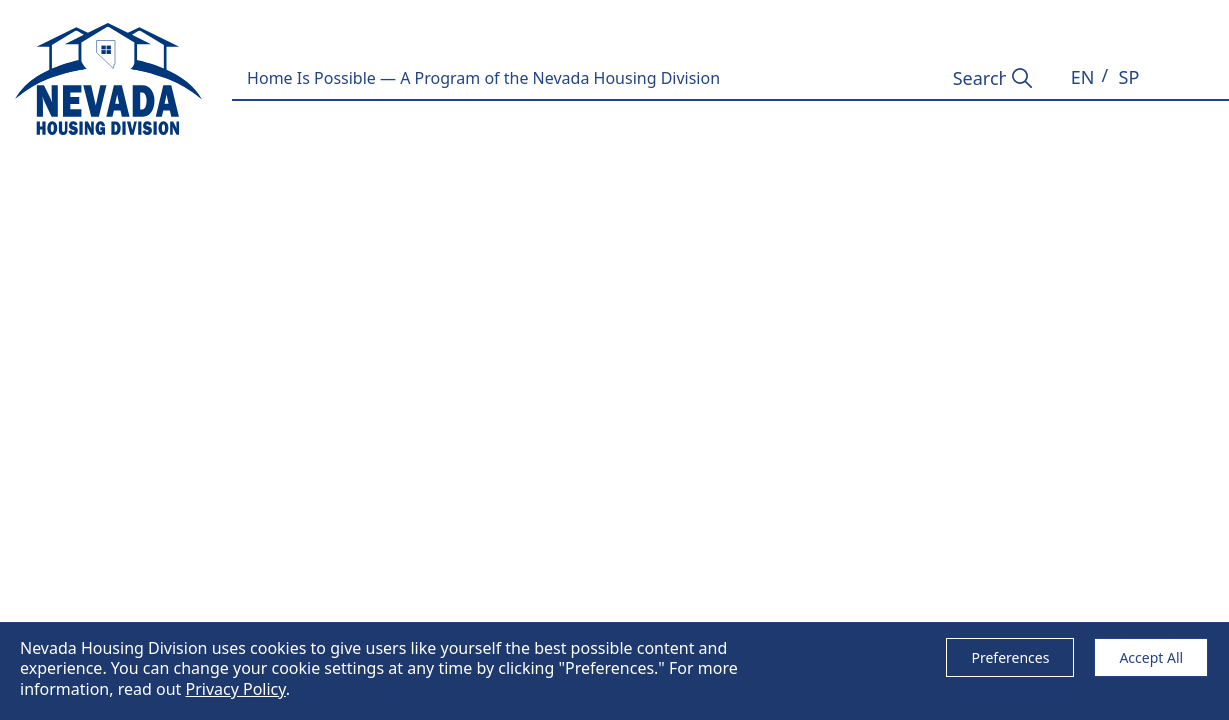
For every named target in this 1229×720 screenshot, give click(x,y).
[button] (1083, 77)
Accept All (1151, 657)
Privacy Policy (235, 689)
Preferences (1010, 657)
